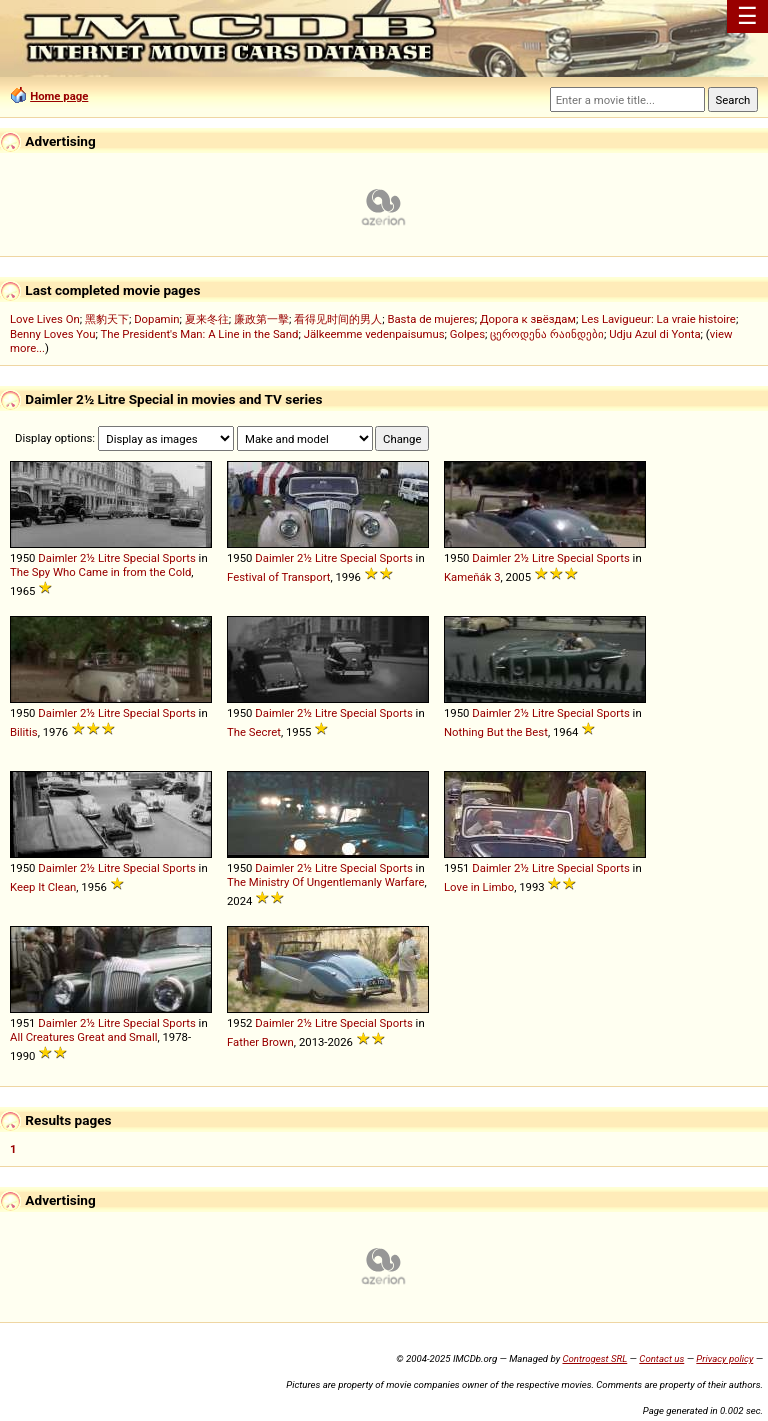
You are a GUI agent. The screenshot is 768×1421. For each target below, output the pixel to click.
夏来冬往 (207, 319)
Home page (59, 96)
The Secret (254, 732)
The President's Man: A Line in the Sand (199, 334)
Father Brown (260, 1042)
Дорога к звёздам (528, 319)
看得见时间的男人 (338, 319)
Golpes (467, 334)
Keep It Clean (43, 887)
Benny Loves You (52, 334)
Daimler (57, 558)
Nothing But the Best (496, 732)
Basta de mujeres (430, 319)
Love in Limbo (479, 887)
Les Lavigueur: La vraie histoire (658, 319)
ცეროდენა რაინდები (547, 334)
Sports (179, 558)
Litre (109, 558)
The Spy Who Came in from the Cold (100, 572)
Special (141, 558)
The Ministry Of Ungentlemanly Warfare (325, 882)
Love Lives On (45, 319)
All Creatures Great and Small (83, 1037)
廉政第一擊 (261, 319)
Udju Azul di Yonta (654, 334)
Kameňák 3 (472, 577)
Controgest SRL (594, 1358)
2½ (87, 558)
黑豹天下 (107, 319)
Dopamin (156, 319)
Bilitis (24, 732)
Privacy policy (724, 1358)
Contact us (661, 1358)
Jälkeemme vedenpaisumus (374, 334)
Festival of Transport (278, 577)
